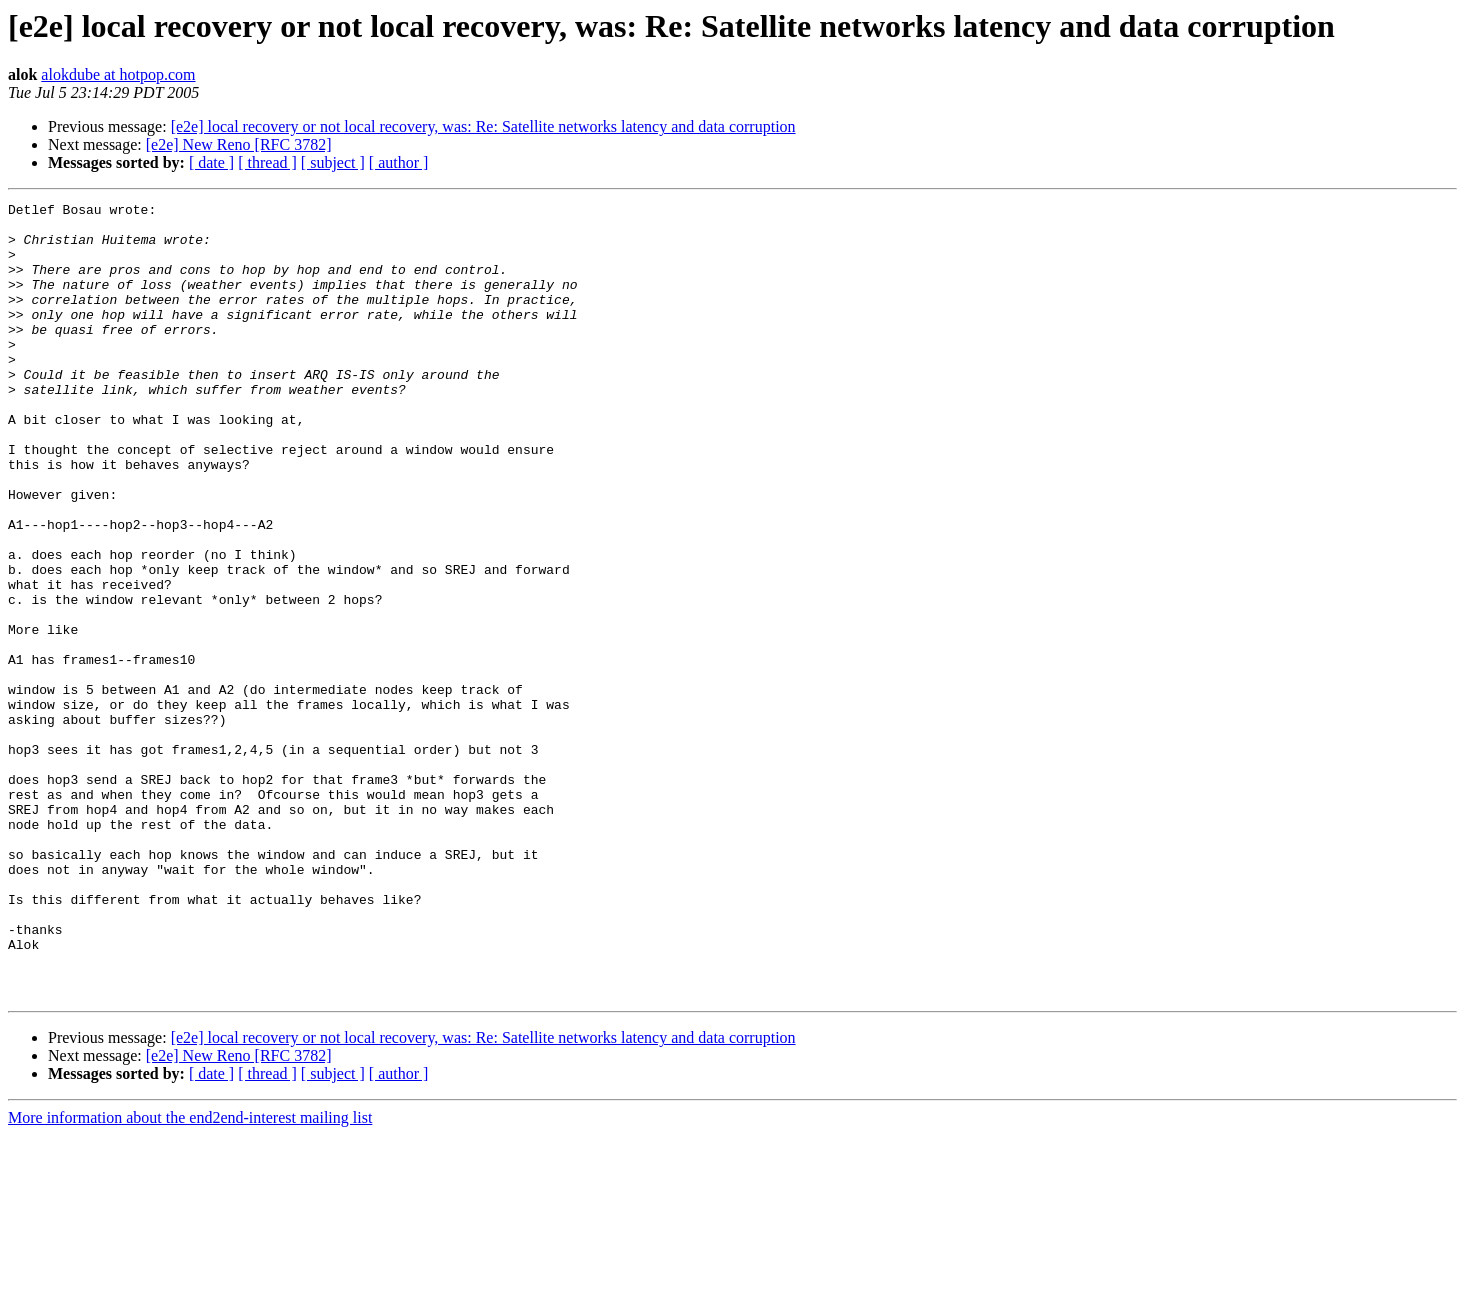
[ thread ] (267, 162)
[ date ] (211, 162)
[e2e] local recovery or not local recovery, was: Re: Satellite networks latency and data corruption (483, 126)
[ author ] (399, 162)
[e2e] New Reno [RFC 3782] (239, 144)
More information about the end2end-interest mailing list (190, 1276)
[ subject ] (333, 162)
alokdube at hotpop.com (118, 74)
